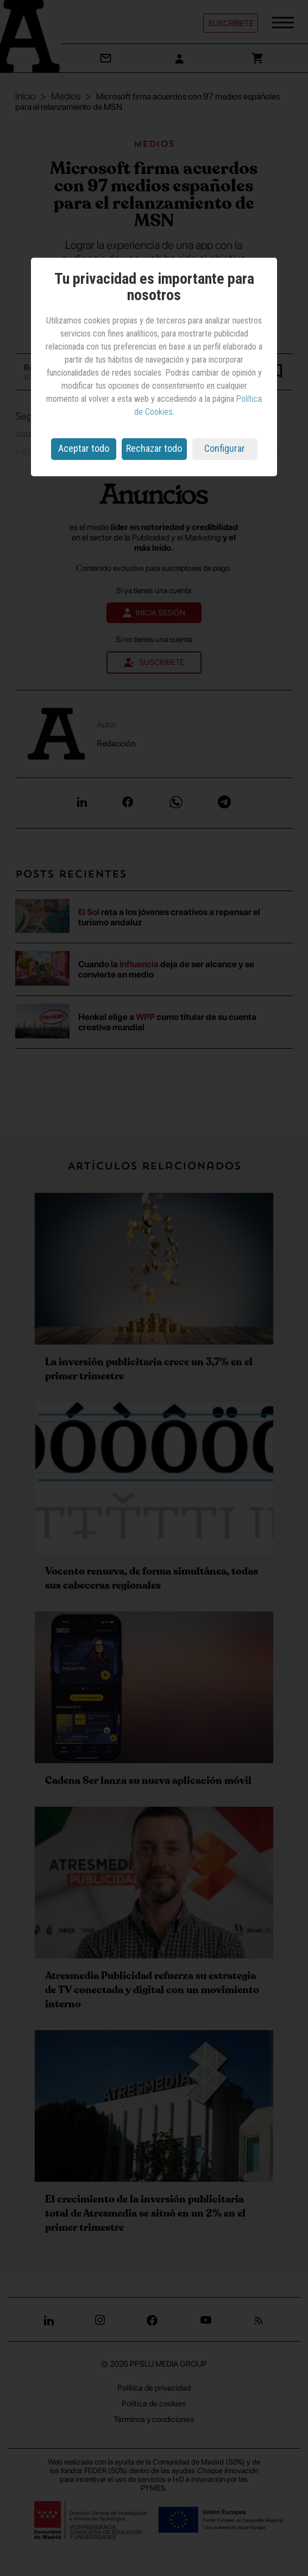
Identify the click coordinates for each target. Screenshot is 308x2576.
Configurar (224, 448)
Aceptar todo (83, 448)
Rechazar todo (154, 448)
